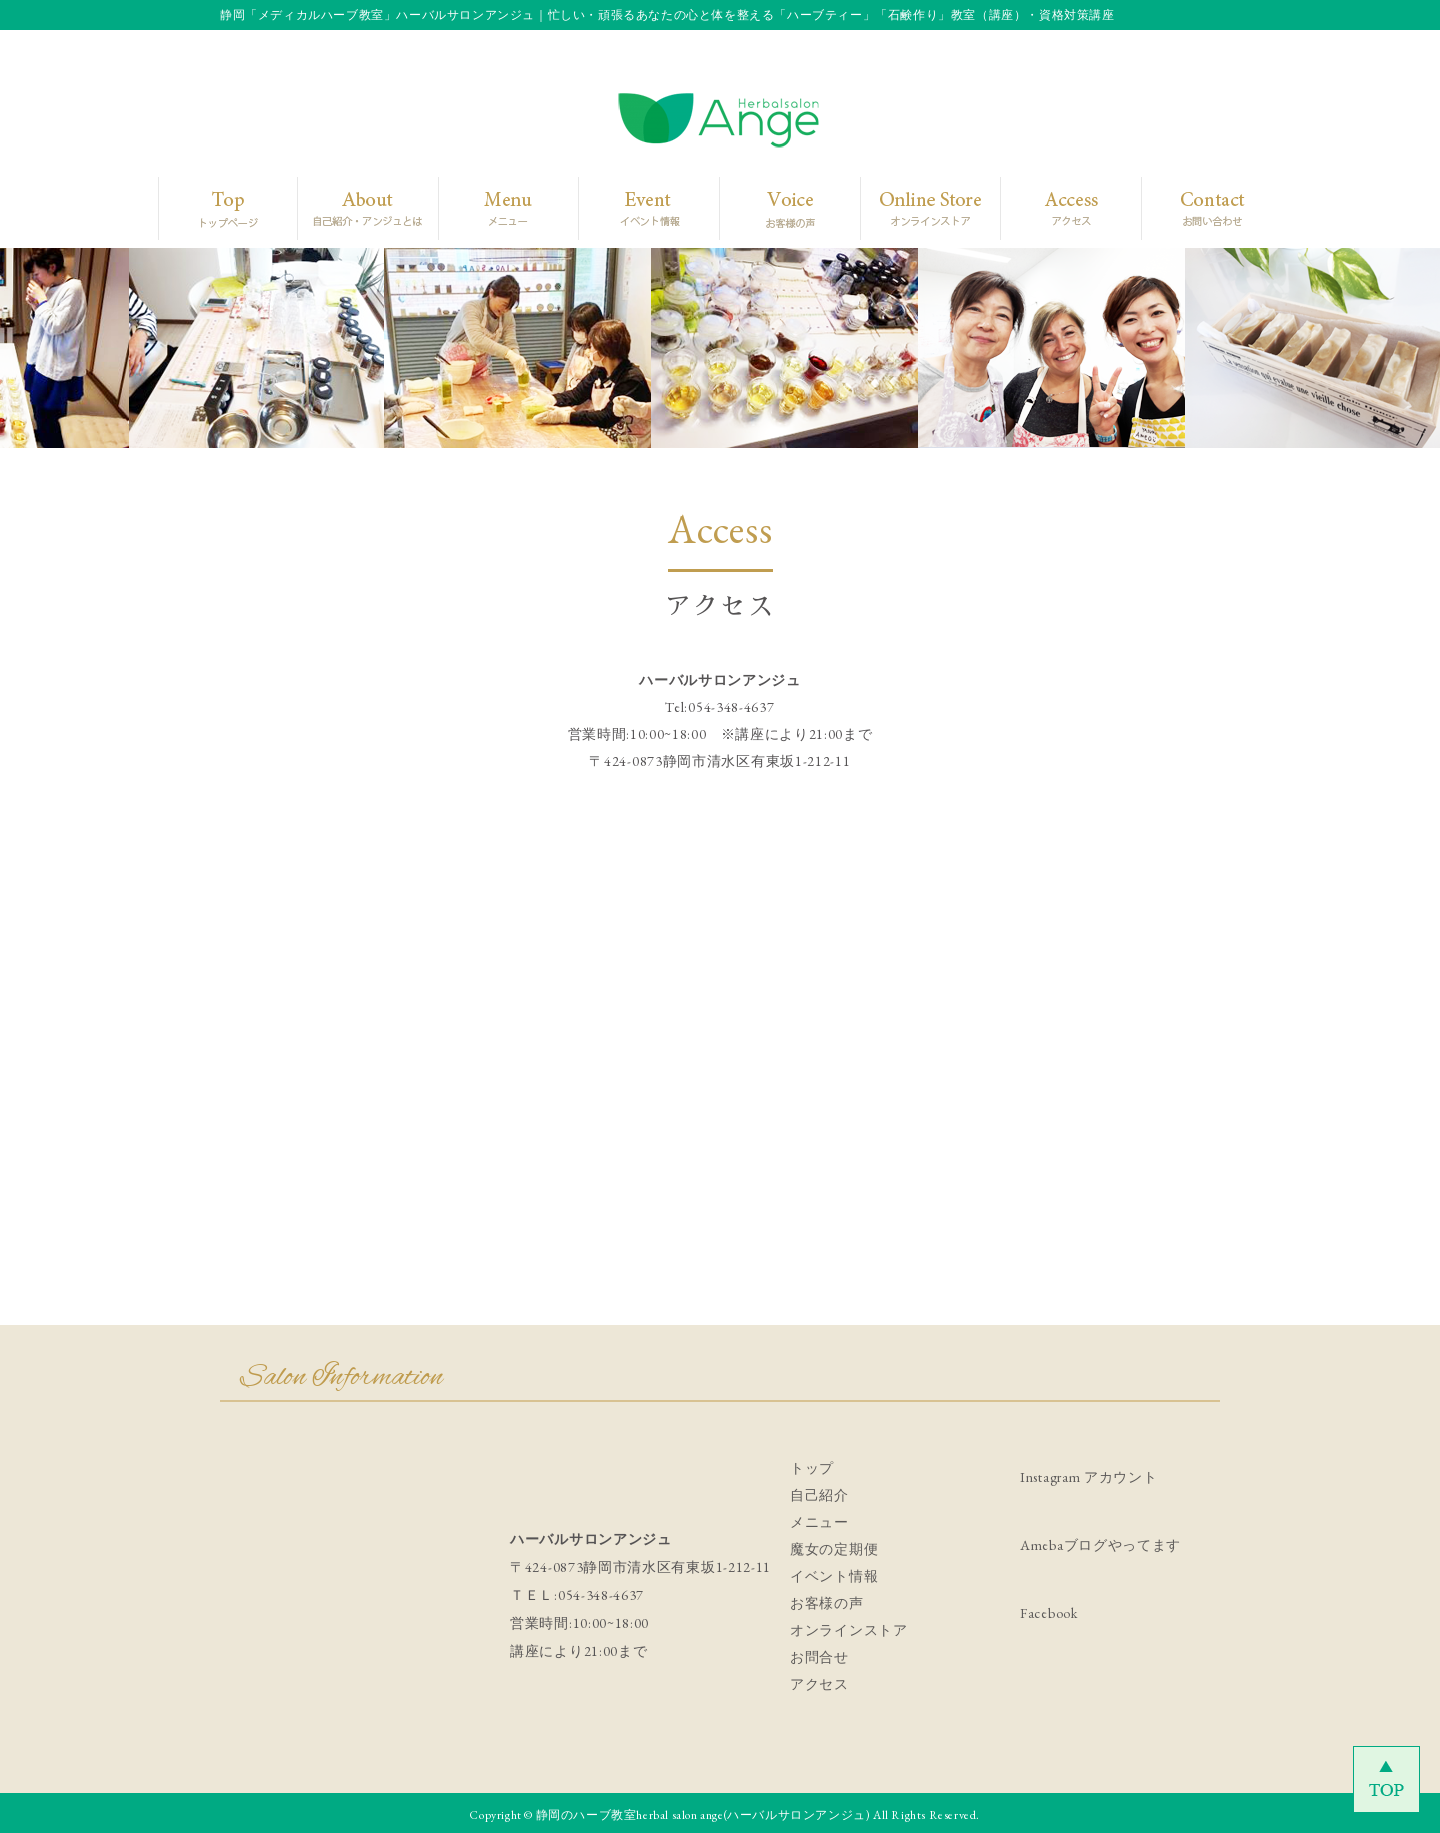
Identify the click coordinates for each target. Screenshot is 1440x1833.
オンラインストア (849, 1630)
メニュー (819, 1522)
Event (641, 208)
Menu (500, 208)
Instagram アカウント (1089, 1477)
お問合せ (819, 1657)
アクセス (819, 1684)
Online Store (923, 208)
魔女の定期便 (834, 1549)
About (358, 208)
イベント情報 (834, 1576)
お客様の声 (827, 1603)
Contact (1196, 208)
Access (1056, 208)
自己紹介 (819, 1495)
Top (223, 208)
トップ (812, 1468)
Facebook (1049, 1613)
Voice (785, 208)
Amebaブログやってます (1100, 1545)
